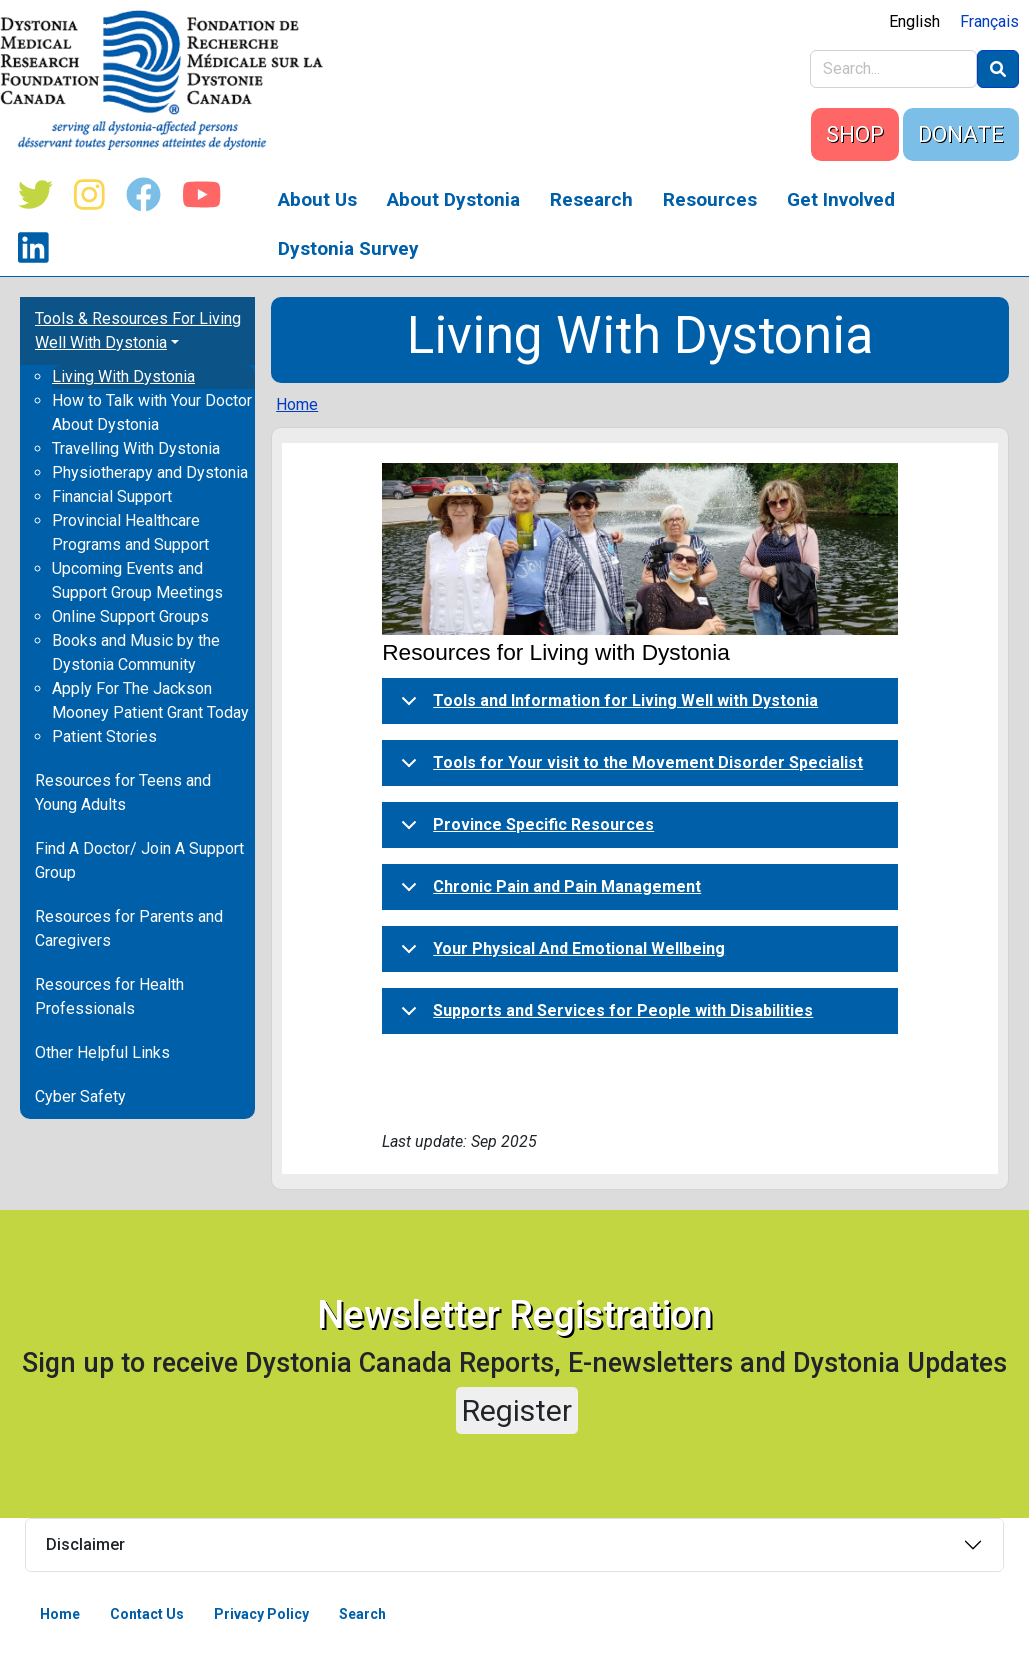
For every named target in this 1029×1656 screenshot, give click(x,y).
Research (591, 199)
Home (297, 404)
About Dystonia (453, 199)
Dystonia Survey (348, 248)
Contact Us (147, 1614)
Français (989, 21)
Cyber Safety (80, 1096)
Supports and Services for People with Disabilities (603, 1017)
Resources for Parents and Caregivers (129, 928)
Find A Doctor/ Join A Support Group (139, 860)
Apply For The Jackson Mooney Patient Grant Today (150, 700)
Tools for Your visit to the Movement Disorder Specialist (628, 769)
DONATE (961, 134)
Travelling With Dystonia (136, 448)
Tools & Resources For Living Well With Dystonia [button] (138, 330)
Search (362, 1614)
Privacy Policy (261, 1614)
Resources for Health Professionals (109, 996)
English (914, 21)
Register (517, 1410)
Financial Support (112, 496)
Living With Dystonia (123, 376)
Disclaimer (85, 1544)
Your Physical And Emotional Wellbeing (559, 955)
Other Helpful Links (102, 1052)
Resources (710, 199)
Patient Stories (104, 736)
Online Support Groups (130, 616)
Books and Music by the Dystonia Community (136, 652)
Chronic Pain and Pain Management (547, 893)
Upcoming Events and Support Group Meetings (137, 580)
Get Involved (841, 199)
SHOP (855, 134)
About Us (317, 199)
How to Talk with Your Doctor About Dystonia (152, 412)
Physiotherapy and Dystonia (150, 472)
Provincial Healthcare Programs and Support (130, 532)
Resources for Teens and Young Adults (123, 792)
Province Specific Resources (524, 831)
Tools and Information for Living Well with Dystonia (606, 707)
